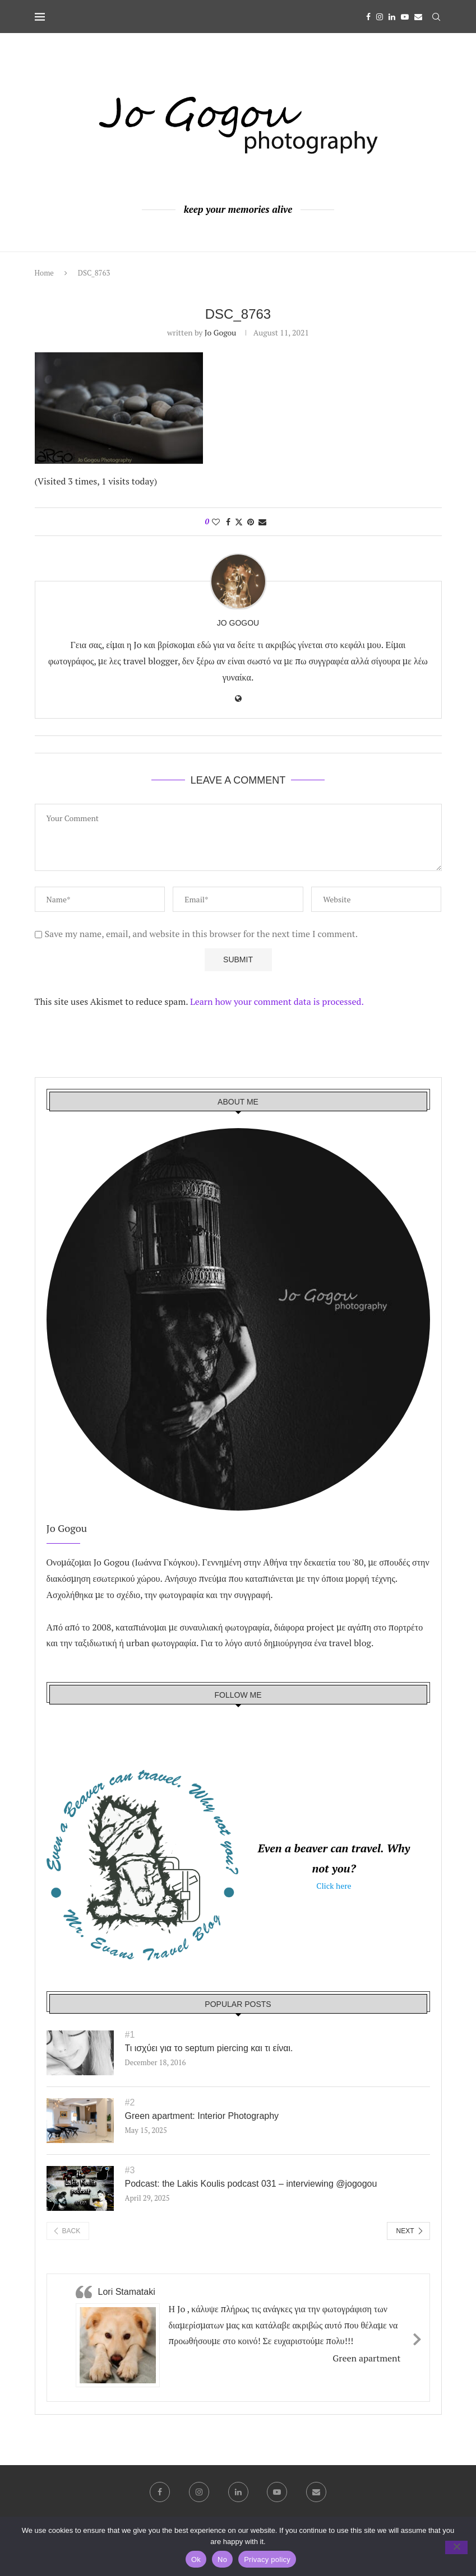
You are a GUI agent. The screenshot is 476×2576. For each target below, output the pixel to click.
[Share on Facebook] (228, 521)
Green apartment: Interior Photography (202, 2116)
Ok (196, 2559)
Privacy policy (267, 2559)
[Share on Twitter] (239, 521)
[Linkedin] (392, 17)
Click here (333, 1885)
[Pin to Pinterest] (250, 521)
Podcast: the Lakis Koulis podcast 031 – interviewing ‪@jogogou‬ (251, 2183)
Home (44, 273)
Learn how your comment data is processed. (277, 1001)
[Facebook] (368, 17)
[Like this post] (216, 521)
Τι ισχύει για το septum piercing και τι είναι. (209, 2048)
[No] (456, 2547)
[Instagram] (379, 17)
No (222, 2559)
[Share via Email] (262, 521)
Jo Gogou (220, 332)
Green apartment (366, 2358)
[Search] (436, 17)
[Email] (418, 17)
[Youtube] (405, 17)
